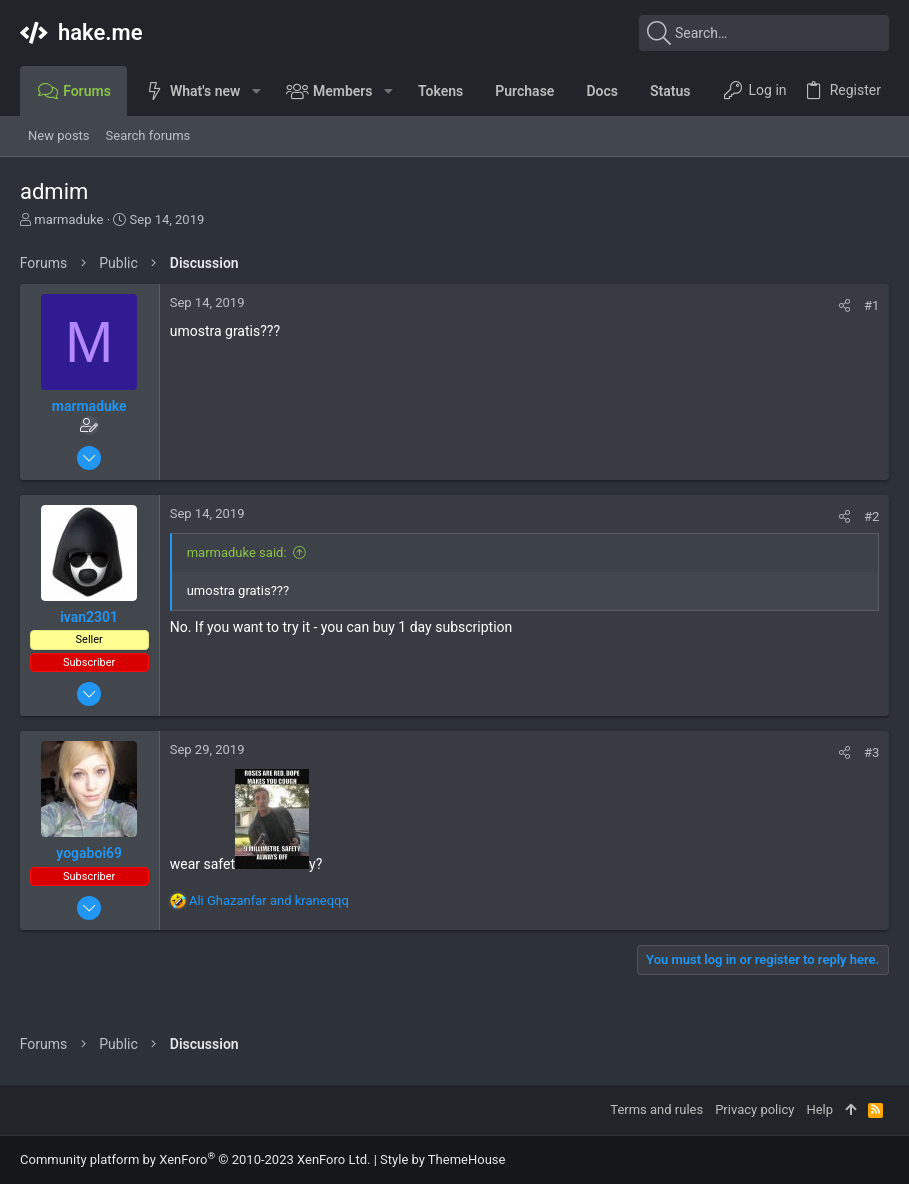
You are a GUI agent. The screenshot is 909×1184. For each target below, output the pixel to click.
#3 (871, 752)
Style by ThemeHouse (442, 1159)
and (269, 900)
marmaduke (68, 219)
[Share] (844, 305)
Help (819, 1109)
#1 (871, 305)
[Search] (764, 33)
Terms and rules (656, 1109)
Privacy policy (754, 1109)
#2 (871, 516)
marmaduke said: (237, 552)
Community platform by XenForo (195, 1159)
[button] (255, 91)
